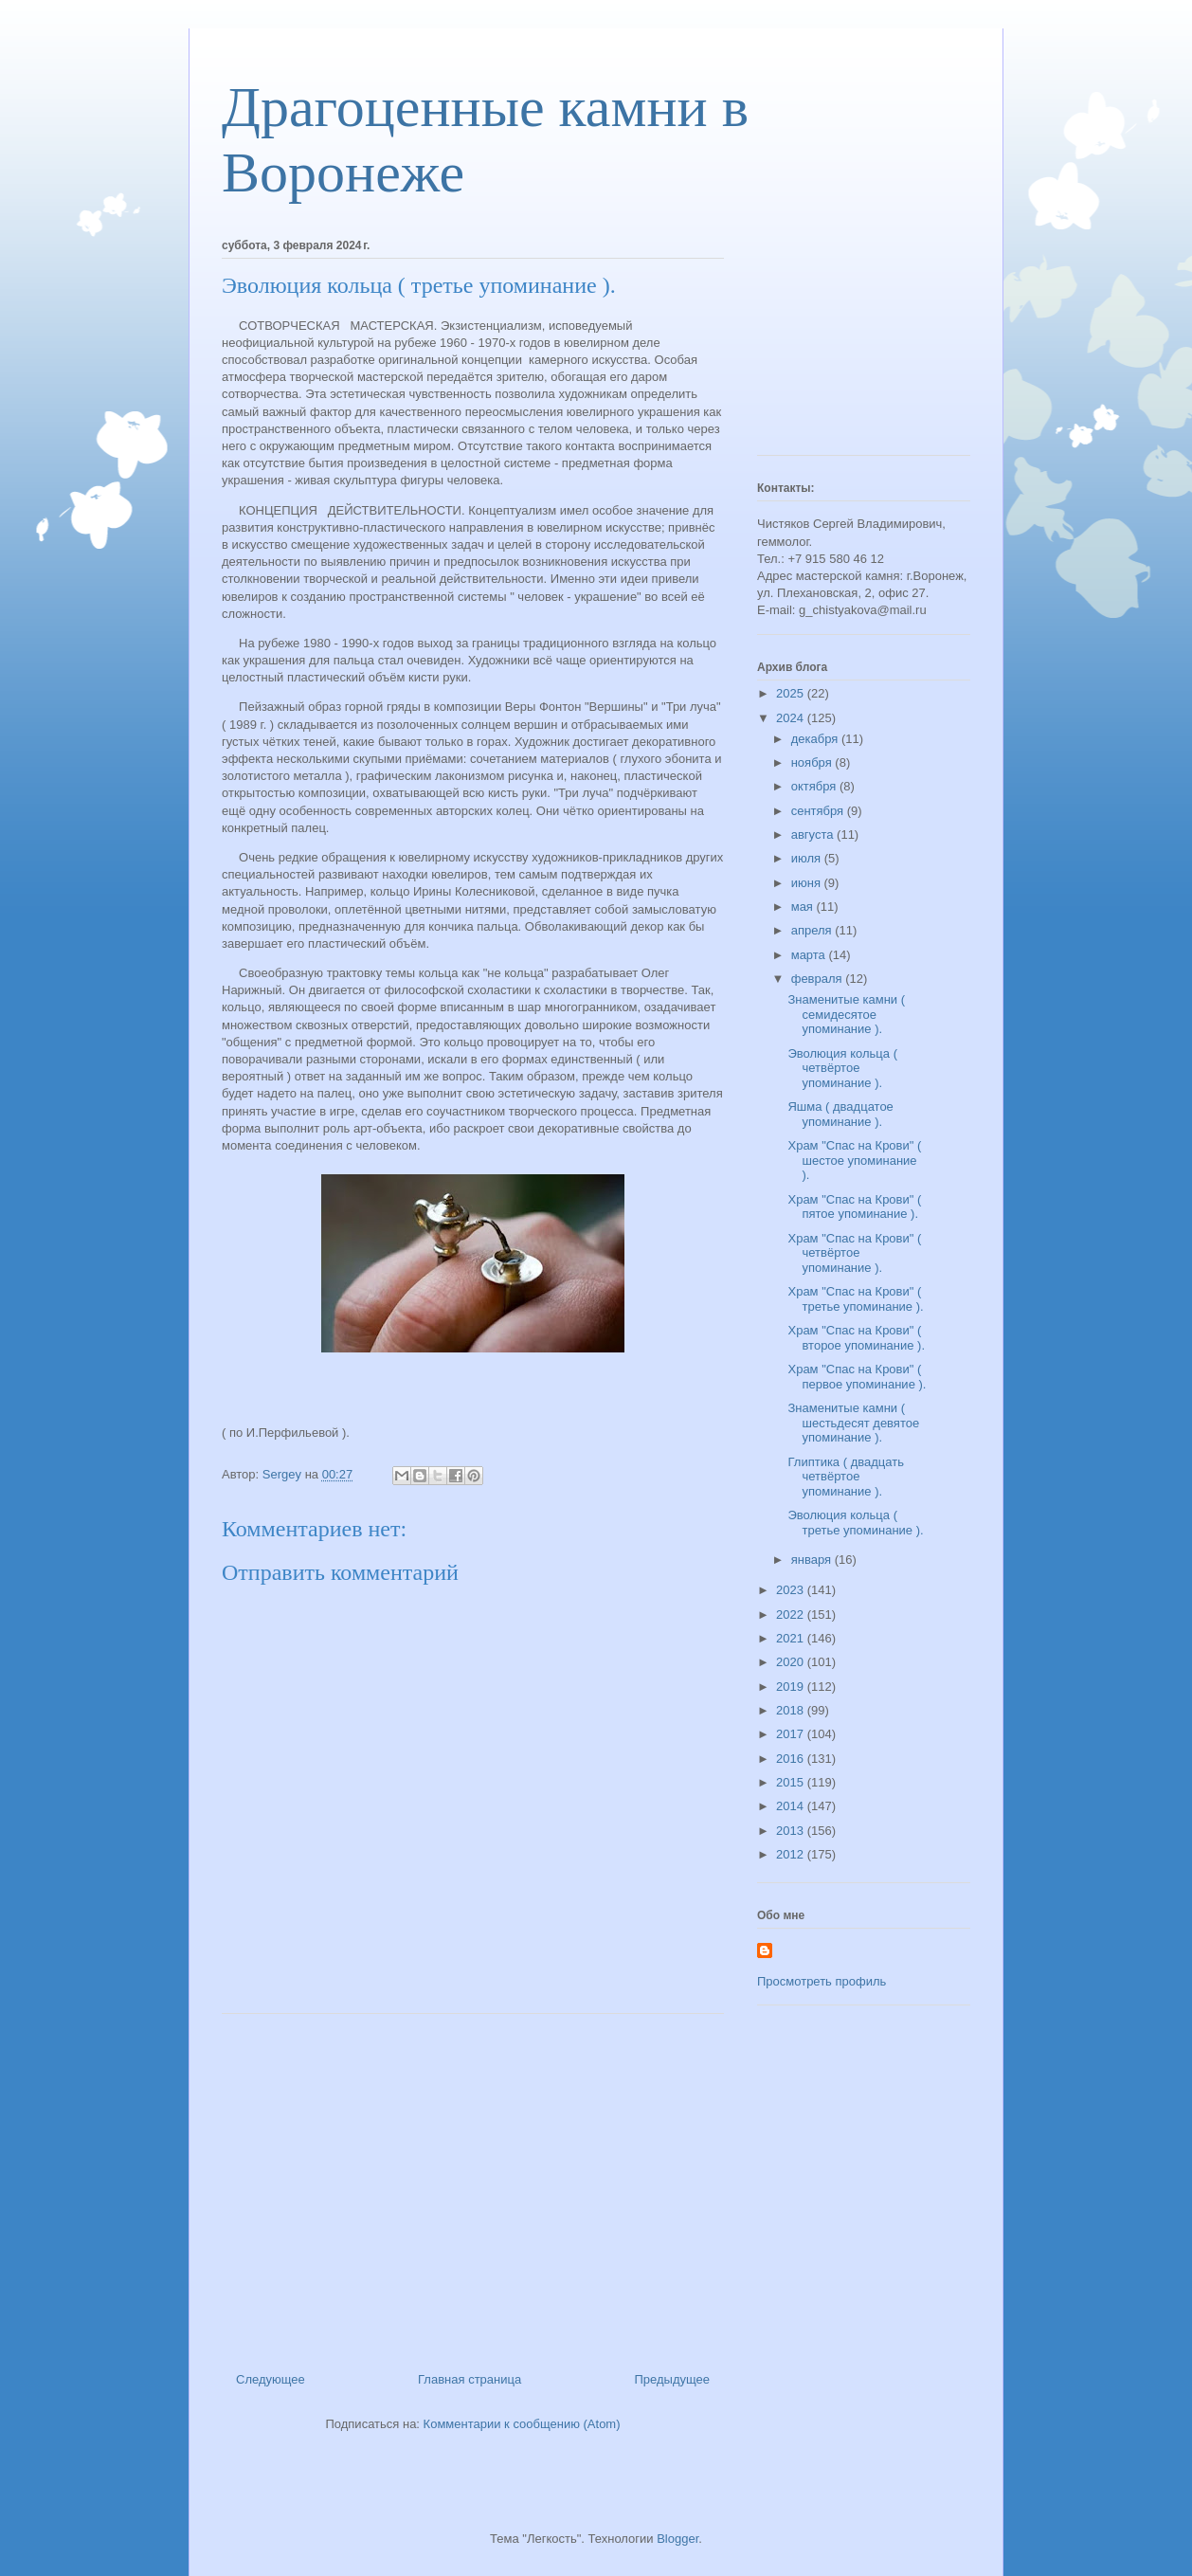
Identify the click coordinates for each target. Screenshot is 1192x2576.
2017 (791, 1734)
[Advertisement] (473, 2185)
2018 (791, 1710)
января (813, 1559)
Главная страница (469, 2379)
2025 (791, 693)
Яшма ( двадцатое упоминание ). (840, 1114)
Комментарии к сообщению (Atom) (522, 2424)
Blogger (677, 2538)
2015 (791, 1782)
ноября (813, 762)
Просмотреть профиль (821, 1981)
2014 (791, 1806)
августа (814, 834)
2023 (791, 1590)
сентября (819, 811)
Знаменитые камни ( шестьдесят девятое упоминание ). (853, 1422)
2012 (791, 1854)
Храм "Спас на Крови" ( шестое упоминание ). (854, 1160)
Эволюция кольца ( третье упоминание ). (855, 1522)
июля (807, 858)
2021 (791, 1638)
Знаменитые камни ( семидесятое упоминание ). (846, 1014)
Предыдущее (672, 2379)
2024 (791, 718)
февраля (818, 978)
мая (804, 906)
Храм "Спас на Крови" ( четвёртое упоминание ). (854, 1253)
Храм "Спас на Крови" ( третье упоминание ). (855, 1299)
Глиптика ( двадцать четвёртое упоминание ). (845, 1476)
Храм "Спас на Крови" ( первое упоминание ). (856, 1376)
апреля (813, 930)
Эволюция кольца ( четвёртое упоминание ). (842, 1068)
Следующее (270, 2379)
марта (810, 955)
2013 (791, 1830)
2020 (791, 1662)
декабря (816, 739)
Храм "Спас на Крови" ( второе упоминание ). (856, 1337)
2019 (791, 1686)
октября (815, 786)
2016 (791, 1758)
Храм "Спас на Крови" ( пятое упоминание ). (854, 1207)
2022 (791, 1614)
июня (807, 883)
